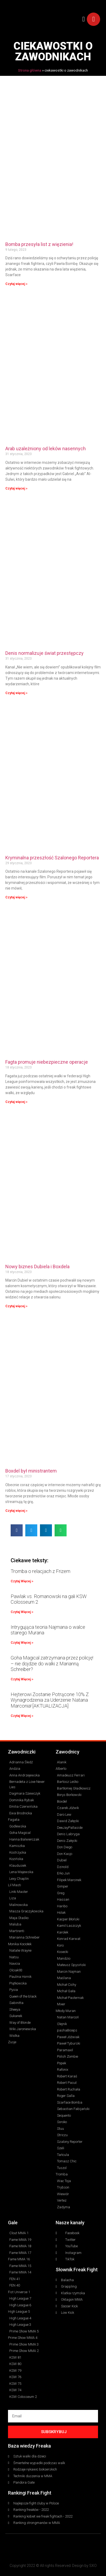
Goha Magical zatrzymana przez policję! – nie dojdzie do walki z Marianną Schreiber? (52, 1663)
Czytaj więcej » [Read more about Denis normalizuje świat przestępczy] (16, 693)
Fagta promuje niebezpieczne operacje (46, 1062)
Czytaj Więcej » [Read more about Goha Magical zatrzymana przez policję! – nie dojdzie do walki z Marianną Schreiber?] (22, 1679)
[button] (84, 19)
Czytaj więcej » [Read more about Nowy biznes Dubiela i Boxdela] (16, 1306)
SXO (93, 2565)
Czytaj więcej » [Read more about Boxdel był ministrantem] (16, 1511)
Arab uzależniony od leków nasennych (45, 448)
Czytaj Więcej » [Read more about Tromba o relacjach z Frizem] (22, 1581)
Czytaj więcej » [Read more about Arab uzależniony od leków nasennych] (16, 488)
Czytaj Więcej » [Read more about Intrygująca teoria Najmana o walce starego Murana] (22, 1643)
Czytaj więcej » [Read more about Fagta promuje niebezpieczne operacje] (16, 1102)
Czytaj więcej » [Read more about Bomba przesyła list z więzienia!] (16, 284)
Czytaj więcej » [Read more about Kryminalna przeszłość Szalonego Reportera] (16, 897)
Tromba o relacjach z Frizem (40, 1571)
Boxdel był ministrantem (31, 1471)
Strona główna (29, 70)
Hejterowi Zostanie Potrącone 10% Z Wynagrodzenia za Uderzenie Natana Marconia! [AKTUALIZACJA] (50, 1700)
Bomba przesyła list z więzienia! (39, 244)
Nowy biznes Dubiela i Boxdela (37, 1266)
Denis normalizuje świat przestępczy (44, 653)
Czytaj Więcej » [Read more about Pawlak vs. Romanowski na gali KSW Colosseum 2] (22, 1612)
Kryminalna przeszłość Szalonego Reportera (52, 857)
